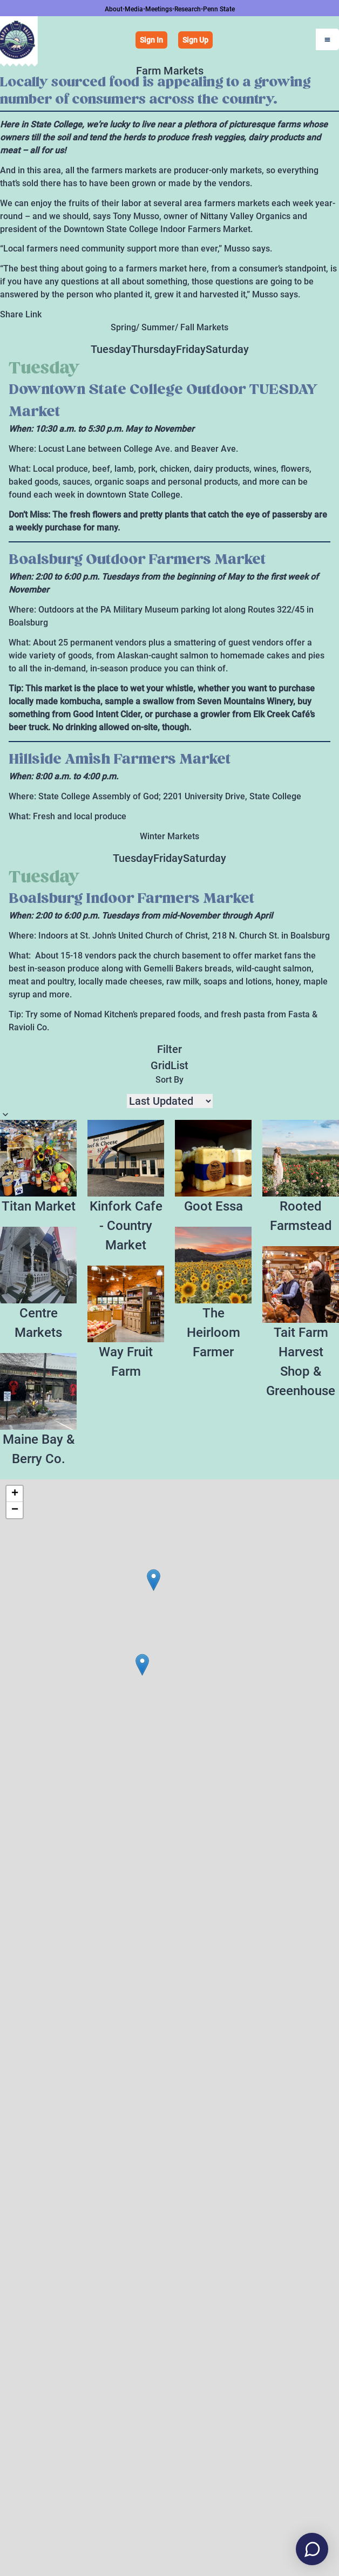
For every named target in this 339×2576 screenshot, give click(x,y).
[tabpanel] (169, 590)
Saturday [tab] (227, 349)
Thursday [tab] (153, 349)
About (114, 9)
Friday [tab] (191, 349)
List (179, 1065)
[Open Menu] (327, 39)
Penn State (219, 9)
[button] (142, 1665)
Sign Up (195, 40)
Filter (169, 1049)
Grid (161, 1065)
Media (134, 9)
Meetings (158, 9)
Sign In (151, 40)
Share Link (21, 314)
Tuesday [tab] (111, 349)
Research (187, 9)
